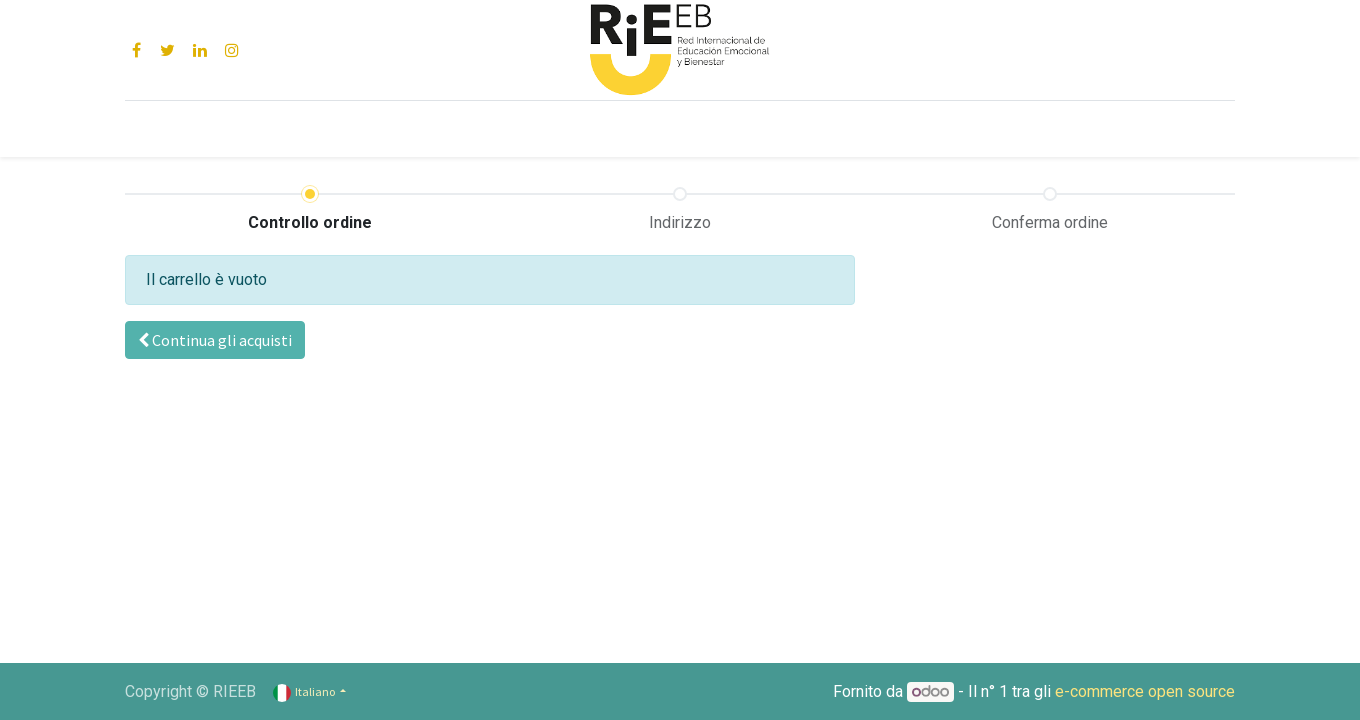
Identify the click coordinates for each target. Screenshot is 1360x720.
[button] (215, 340)
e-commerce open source (1145, 691)
